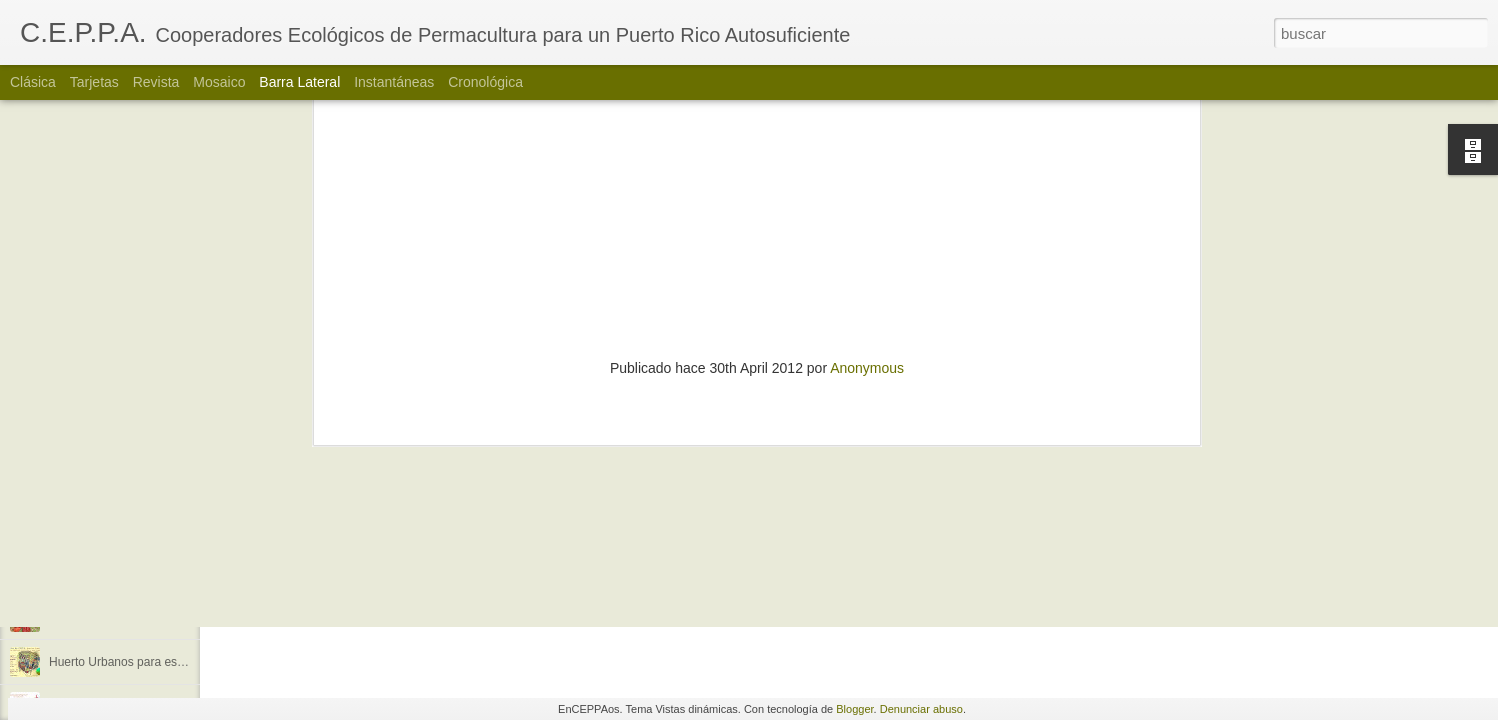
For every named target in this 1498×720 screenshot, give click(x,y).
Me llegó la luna (91, 572)
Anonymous (867, 104)
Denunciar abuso (921, 709)
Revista (156, 82)
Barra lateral (299, 82)
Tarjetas (94, 82)
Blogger (854, 709)
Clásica (33, 82)
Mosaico (219, 82)
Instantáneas (394, 82)
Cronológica (485, 82)
